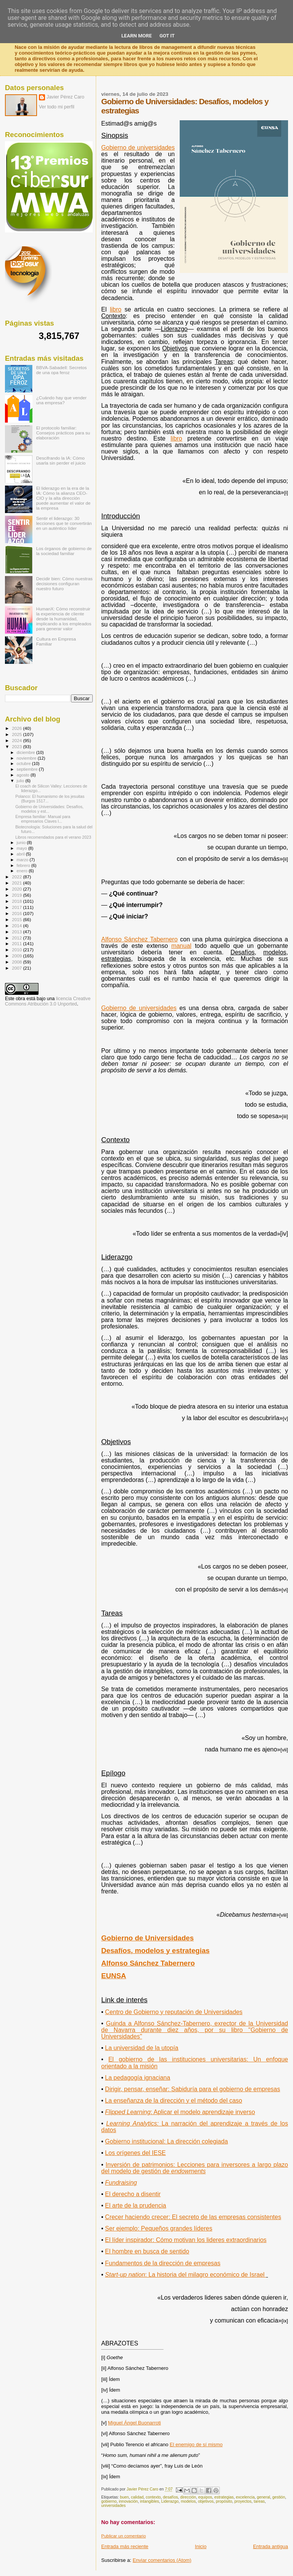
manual (181, 946)
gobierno (108, 2501)
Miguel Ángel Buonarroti (134, 2423)
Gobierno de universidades (138, 1008)
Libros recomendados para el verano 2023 (53, 837)
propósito (224, 2501)
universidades (113, 2505)
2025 (17, 734)
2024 (17, 740)
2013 (17, 931)
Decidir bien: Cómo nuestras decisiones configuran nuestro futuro (64, 583)
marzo (23, 859)
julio (21, 780)
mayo (22, 848)
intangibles (149, 2501)
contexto (153, 2497)
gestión (278, 2497)
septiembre (28, 769)
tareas (259, 2501)
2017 (17, 907)
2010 (17, 949)
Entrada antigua (270, 2546)
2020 (17, 888)
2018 (17, 901)
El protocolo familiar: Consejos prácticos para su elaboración (63, 432)
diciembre (26, 752)
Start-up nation (185, 2274)
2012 (17, 937)
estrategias (224, 2497)
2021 (17, 882)
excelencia (245, 2497)
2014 (17, 925)
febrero (24, 865)
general (263, 2497)
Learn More (136, 36)
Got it (167, 36)
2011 (17, 943)
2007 (17, 967)
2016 (17, 913)
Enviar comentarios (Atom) (162, 2560)
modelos (188, 2501)
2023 (17, 746)
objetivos (206, 2501)
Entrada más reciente (124, 2546)
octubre (24, 763)
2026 (17, 728)
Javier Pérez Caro (65, 97)
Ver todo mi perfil (56, 107)
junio (22, 842)
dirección (188, 2497)
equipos (205, 2497)
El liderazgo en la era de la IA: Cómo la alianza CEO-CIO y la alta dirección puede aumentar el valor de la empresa (63, 498)
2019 (17, 895)
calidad (137, 2497)
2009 (17, 955)
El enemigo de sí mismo (196, 2444)
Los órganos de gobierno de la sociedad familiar (64, 551)
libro (176, 438)
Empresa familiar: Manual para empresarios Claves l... (42, 818)
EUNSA (113, 1976)
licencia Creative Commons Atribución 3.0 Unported (47, 1001)
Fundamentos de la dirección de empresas (162, 2263)
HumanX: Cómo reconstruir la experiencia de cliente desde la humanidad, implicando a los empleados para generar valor (64, 618)
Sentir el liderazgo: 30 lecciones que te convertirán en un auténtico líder (64, 523)
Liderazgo (170, 2501)
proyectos (242, 2501)
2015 (17, 919)
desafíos (170, 2497)
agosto (24, 775)
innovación (128, 2501)
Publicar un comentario (123, 2536)
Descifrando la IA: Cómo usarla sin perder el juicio (61, 460)
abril (21, 854)
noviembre (27, 758)
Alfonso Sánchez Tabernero (139, 939)
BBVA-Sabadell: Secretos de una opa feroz (61, 370)
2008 (17, 961)
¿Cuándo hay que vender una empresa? (61, 400)
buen (124, 2497)
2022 (17, 876)
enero (23, 870)
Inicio (200, 2546)
